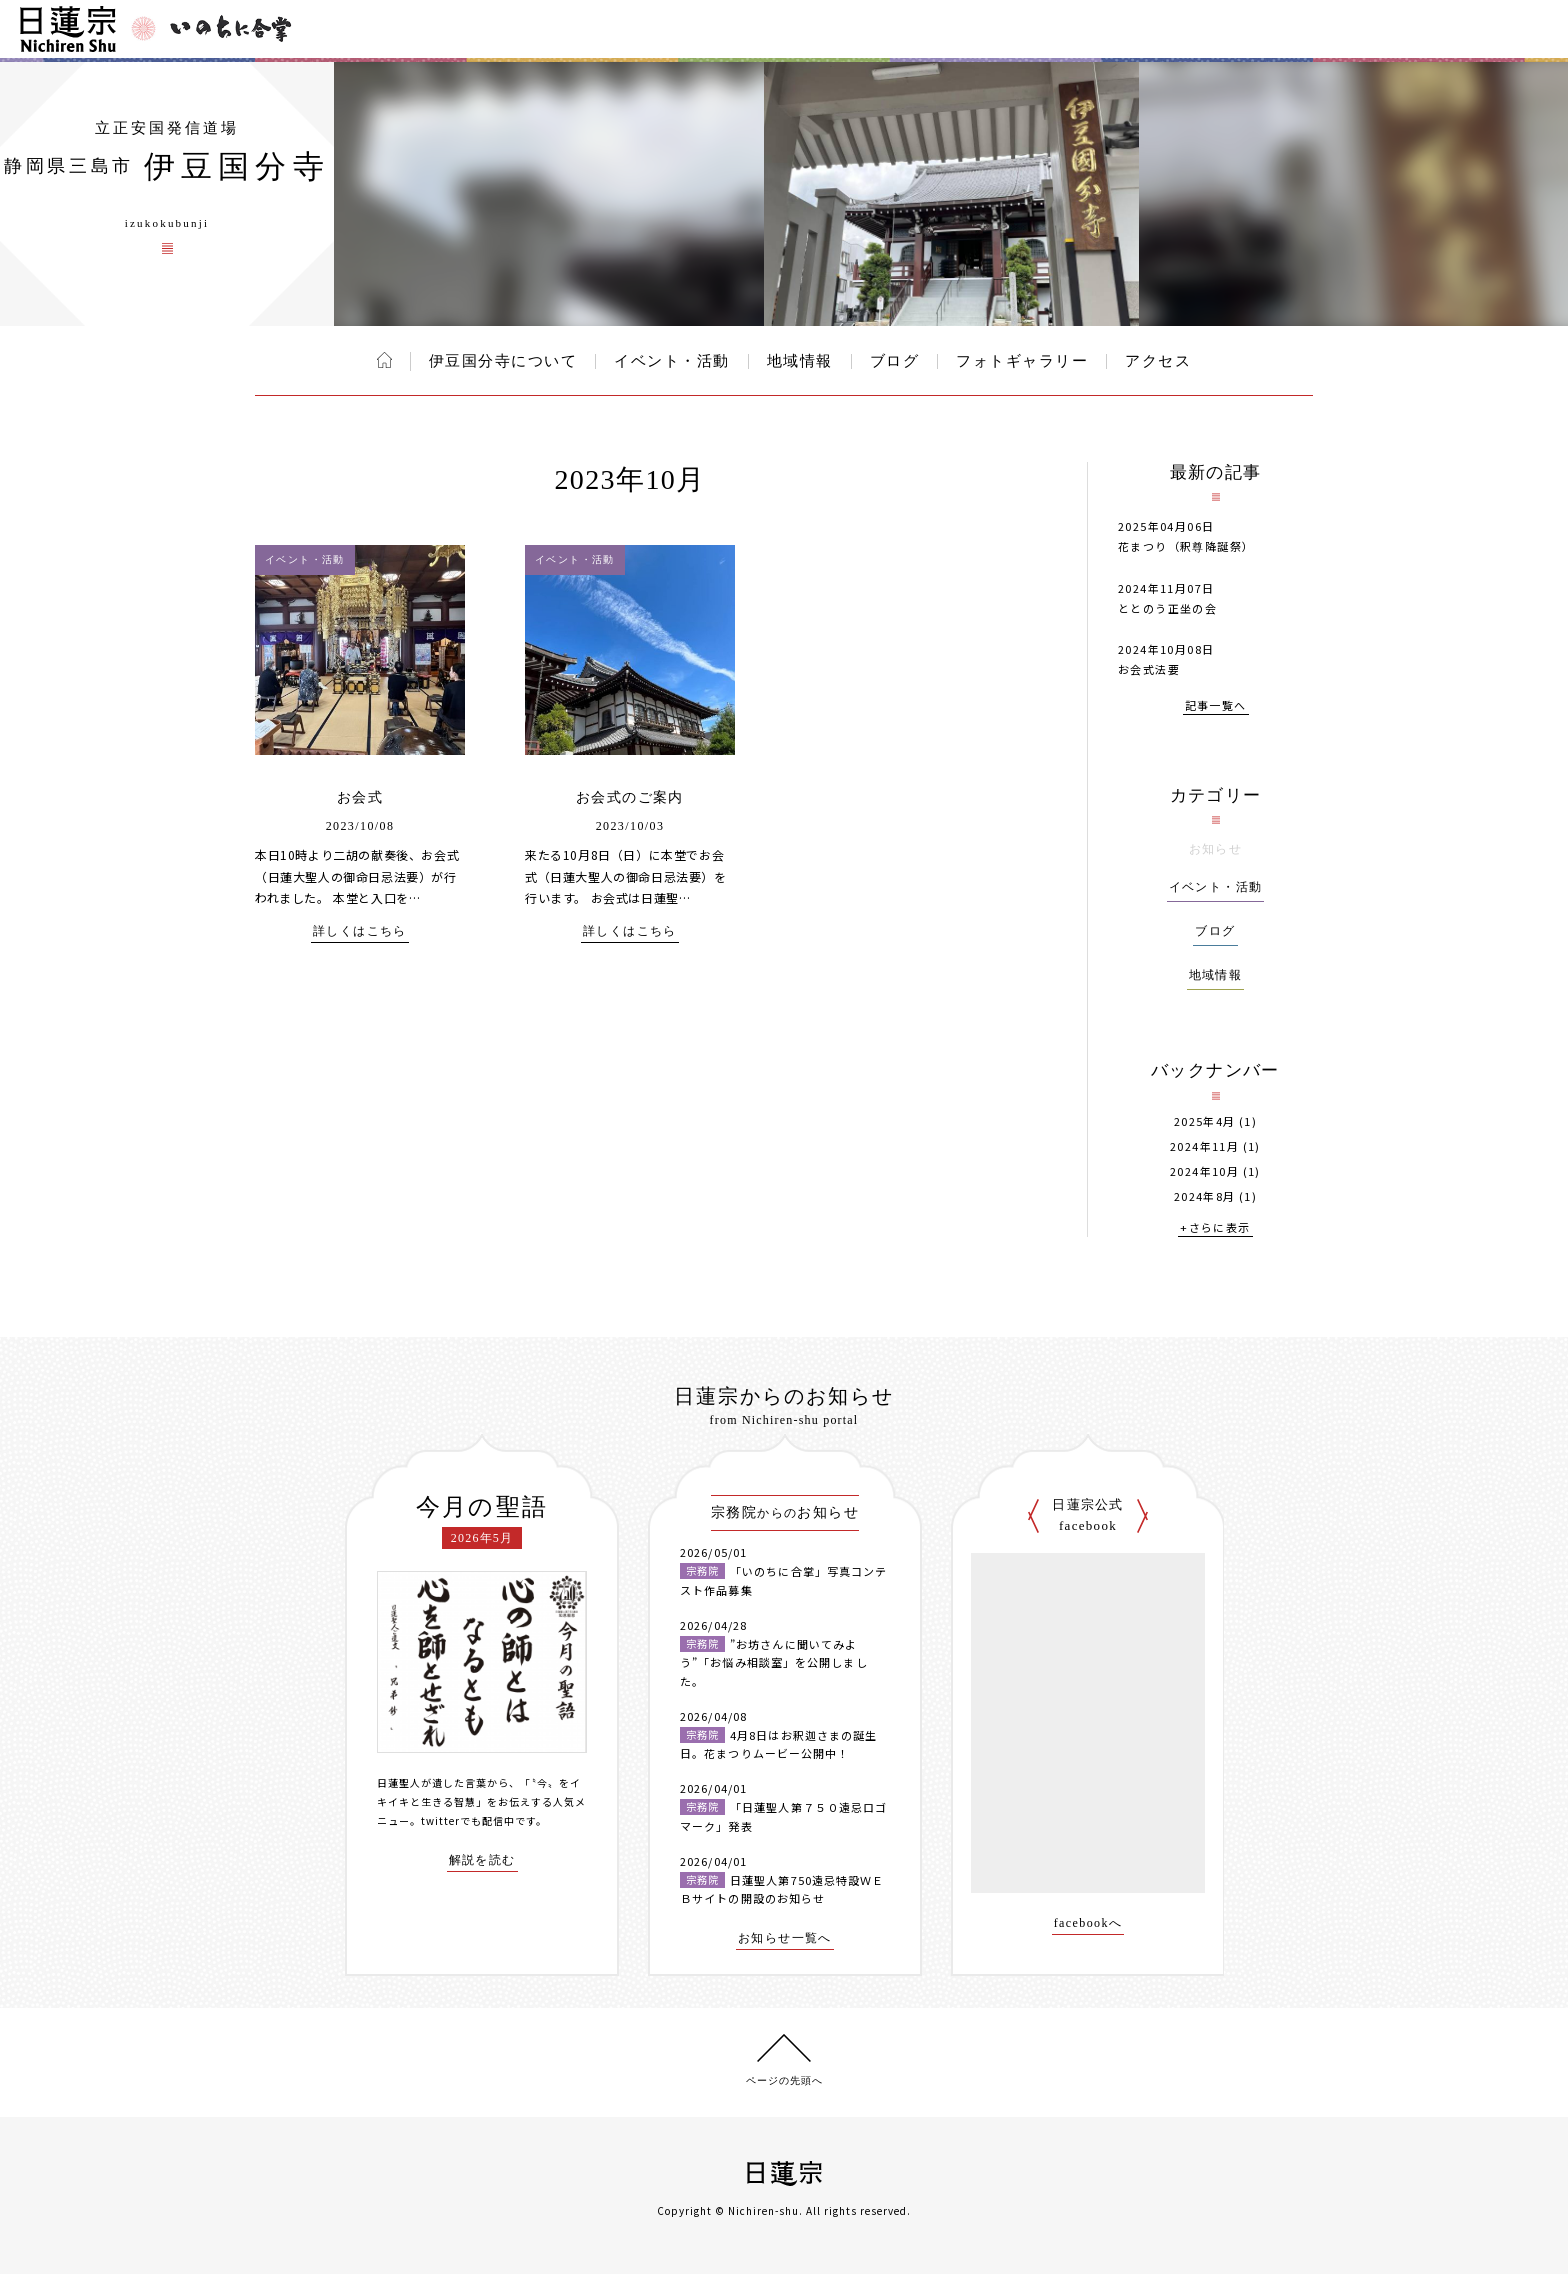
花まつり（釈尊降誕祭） (1186, 546)
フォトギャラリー (1022, 361)
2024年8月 (1205, 1196)
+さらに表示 (1215, 1228)
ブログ (895, 361)
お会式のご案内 (630, 797)
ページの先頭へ (784, 2080)
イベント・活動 (672, 361)
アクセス (1158, 361)
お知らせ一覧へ (785, 1938)
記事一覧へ (1216, 706)
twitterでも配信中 (468, 1820)
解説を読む (482, 1860)
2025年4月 (1205, 1121)
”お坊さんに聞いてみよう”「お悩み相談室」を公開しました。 (774, 1662)
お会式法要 (1149, 669)
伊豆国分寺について (503, 361)
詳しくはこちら (360, 931)
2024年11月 (1204, 1146)
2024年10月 (1204, 1171)
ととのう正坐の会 (1167, 608)
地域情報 (800, 361)
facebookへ (1088, 1923)
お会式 (360, 797)
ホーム (384, 360)
